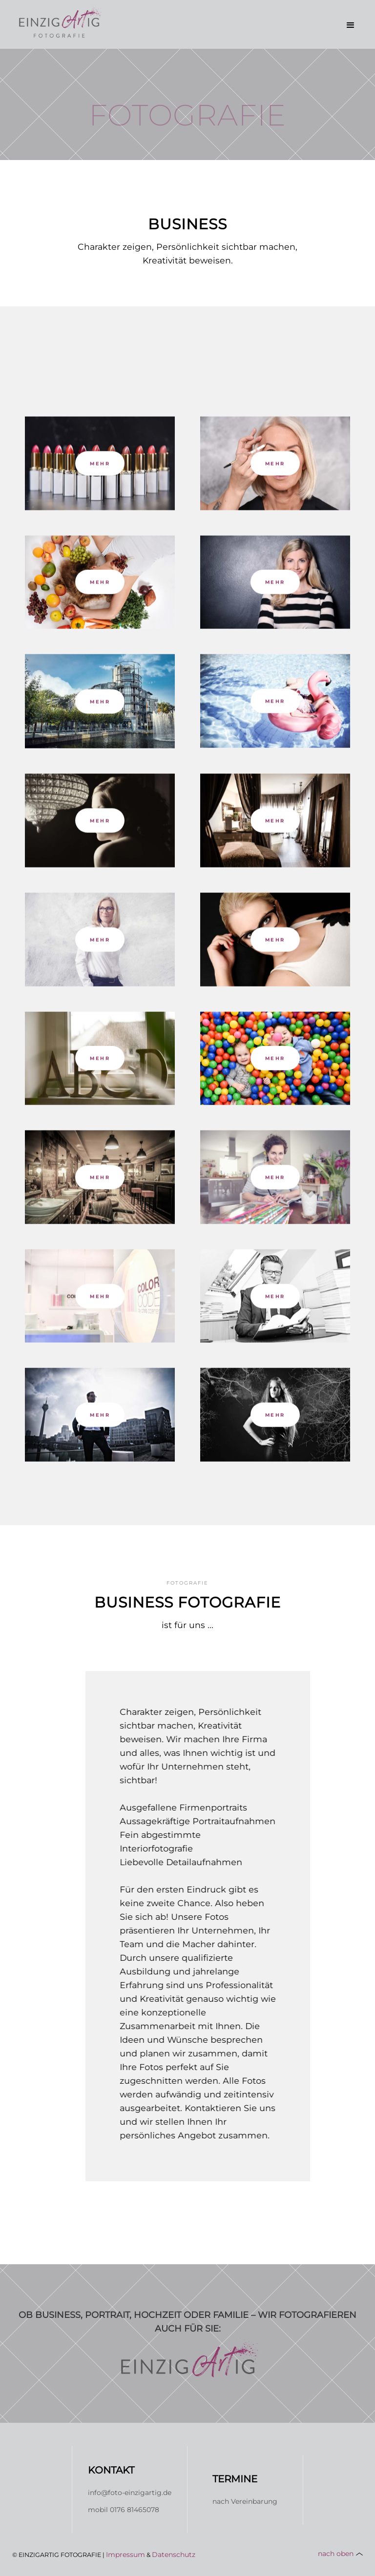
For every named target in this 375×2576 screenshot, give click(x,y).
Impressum (125, 2554)
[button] (350, 25)
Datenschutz (173, 2554)
